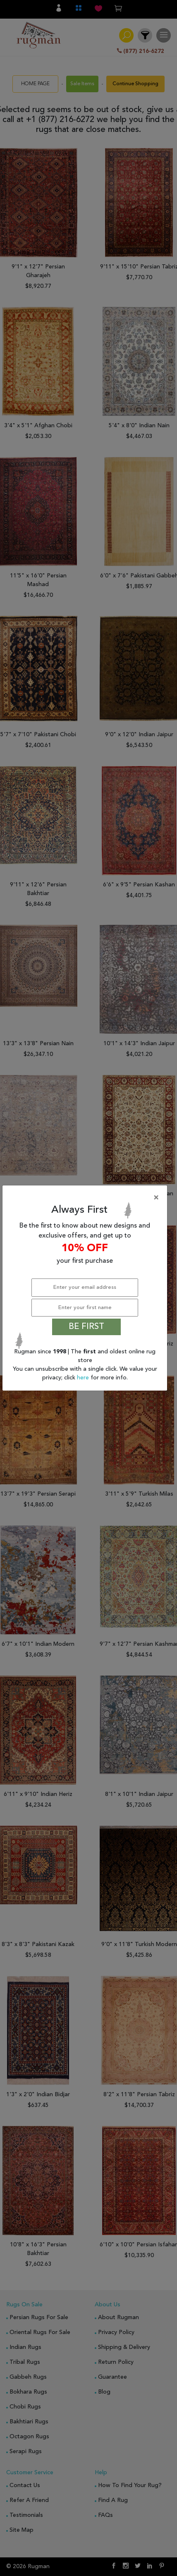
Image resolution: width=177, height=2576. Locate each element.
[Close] (86, 1198)
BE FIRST (86, 1327)
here (84, 1378)
